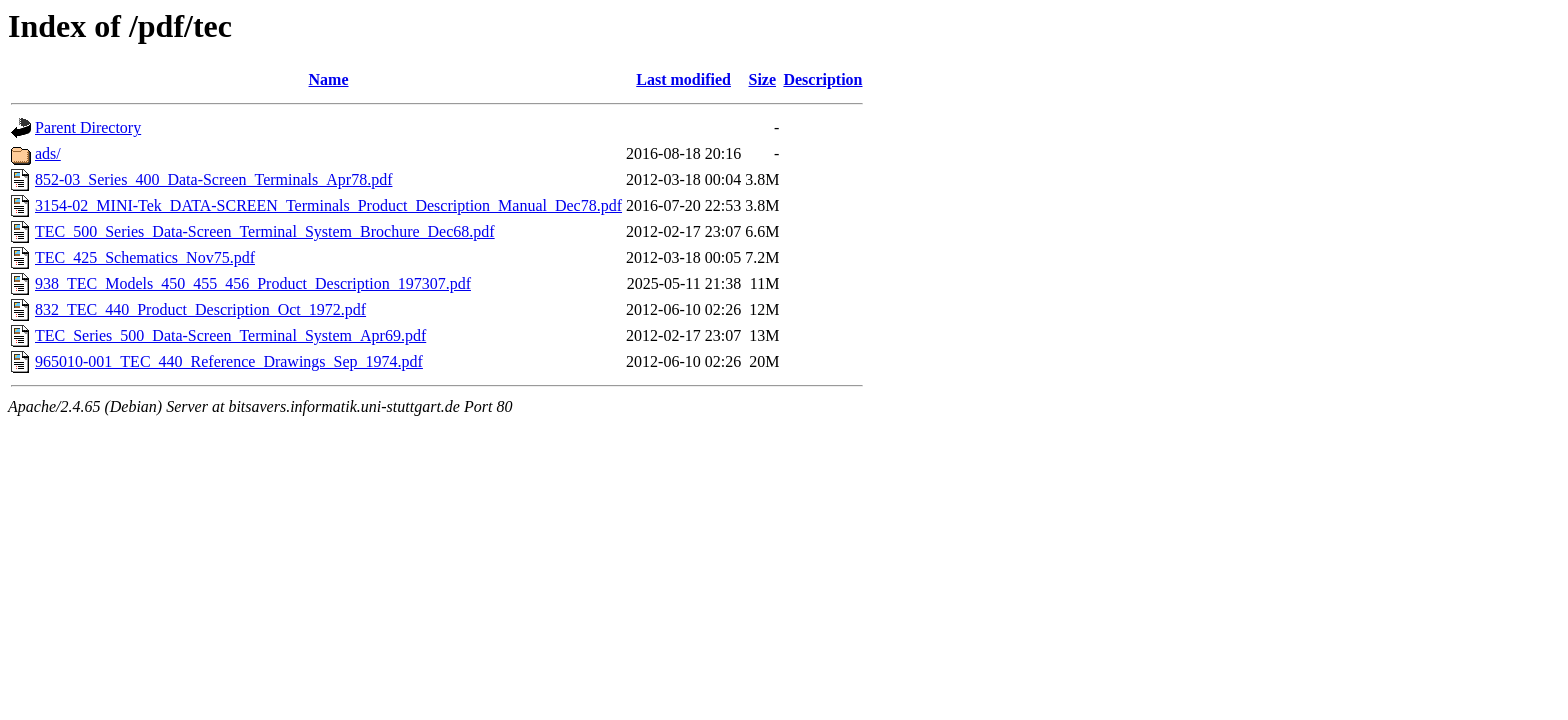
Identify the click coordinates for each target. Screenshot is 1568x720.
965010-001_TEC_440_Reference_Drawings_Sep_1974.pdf (229, 361)
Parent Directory (88, 127)
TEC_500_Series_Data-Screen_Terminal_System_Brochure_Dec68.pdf (265, 231)
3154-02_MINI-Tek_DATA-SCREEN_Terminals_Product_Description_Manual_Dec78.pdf (328, 205)
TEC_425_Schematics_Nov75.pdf (145, 257)
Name (329, 79)
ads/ (48, 153)
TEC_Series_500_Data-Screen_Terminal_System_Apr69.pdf (230, 335)
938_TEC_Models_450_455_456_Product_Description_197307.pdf (253, 283)
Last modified (683, 79)
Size (763, 79)
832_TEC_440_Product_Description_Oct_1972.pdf (200, 309)
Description (822, 79)
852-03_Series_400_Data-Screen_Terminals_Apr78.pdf (213, 179)
